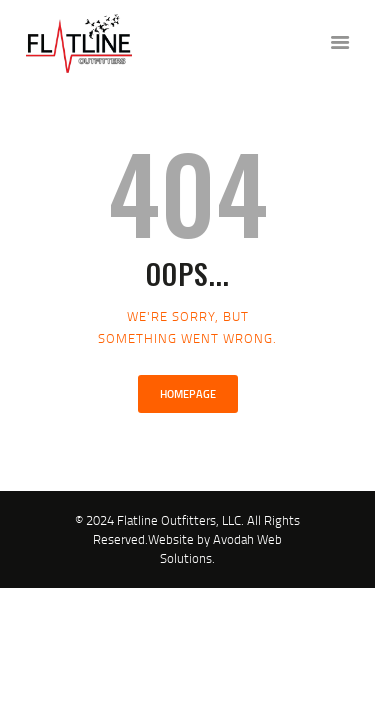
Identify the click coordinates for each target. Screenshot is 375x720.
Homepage (188, 394)
